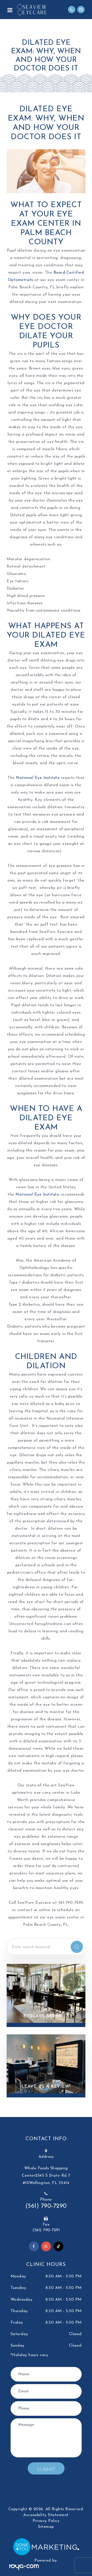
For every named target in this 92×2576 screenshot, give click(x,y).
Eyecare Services (46, 2016)
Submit (46, 2469)
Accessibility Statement (46, 2515)
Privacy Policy (46, 2521)
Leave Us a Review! (46, 2086)
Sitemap (46, 2527)
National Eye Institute (38, 778)
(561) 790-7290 (46, 2206)
